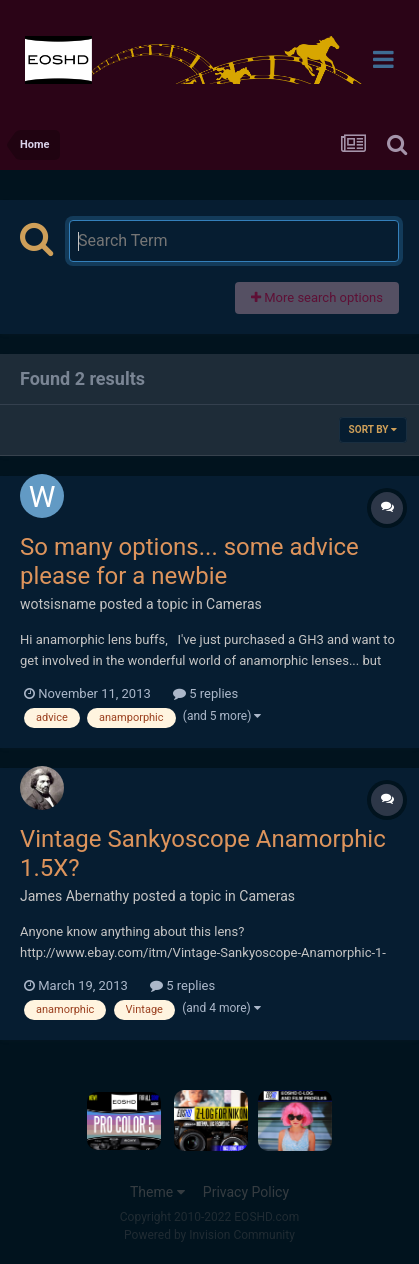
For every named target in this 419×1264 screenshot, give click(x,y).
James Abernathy (74, 896)
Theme (157, 1192)
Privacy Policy (246, 1192)
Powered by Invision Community (209, 1235)
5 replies (205, 693)
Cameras (234, 604)
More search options (317, 297)
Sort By (373, 429)
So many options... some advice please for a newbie (189, 561)
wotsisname (58, 604)
